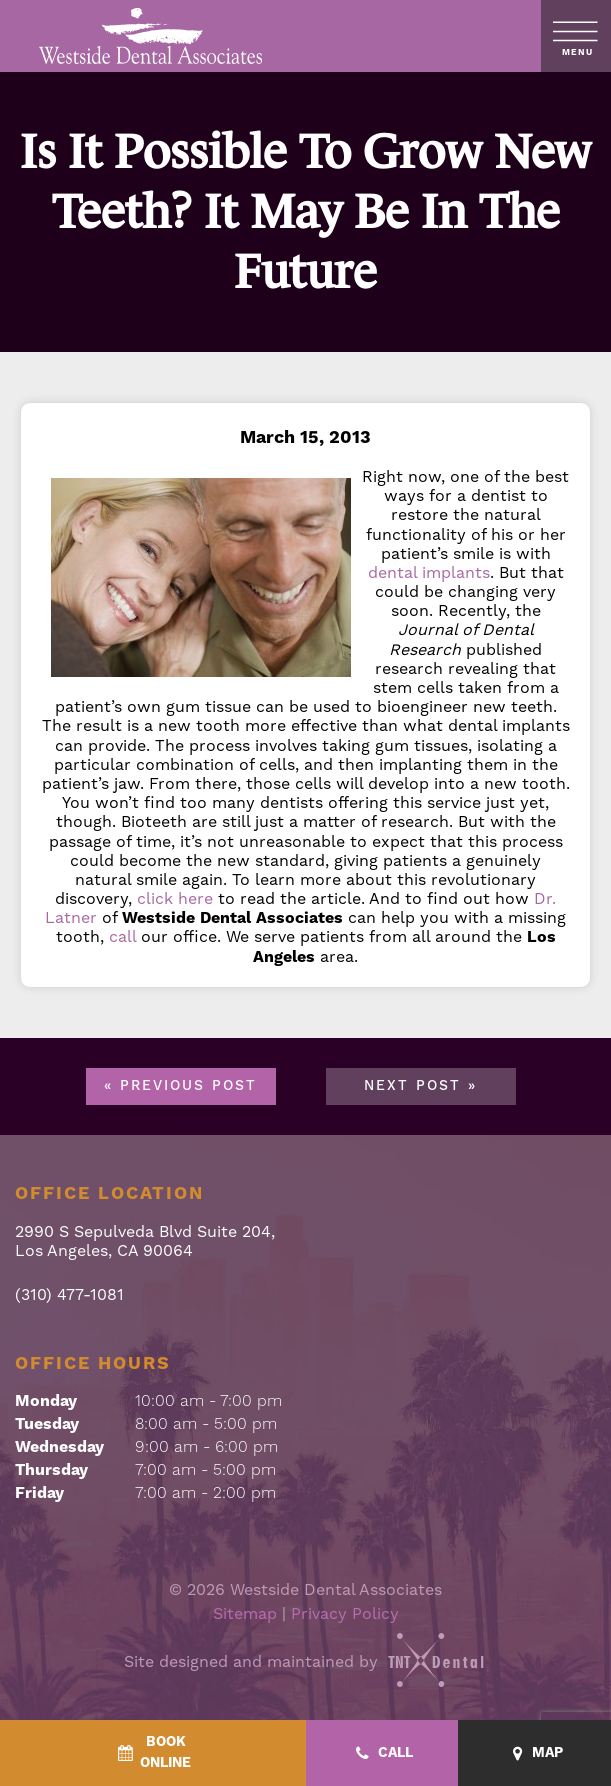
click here (175, 899)
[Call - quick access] (382, 1753)
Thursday (51, 1470)
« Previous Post (180, 1086)
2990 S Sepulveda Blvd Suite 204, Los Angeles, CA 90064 (145, 1242)
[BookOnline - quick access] (153, 1753)
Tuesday (47, 1424)
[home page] (151, 36)
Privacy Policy (345, 1614)
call (122, 937)
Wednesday (59, 1447)
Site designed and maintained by (306, 1662)
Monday (46, 1401)
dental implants (429, 573)
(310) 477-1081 (69, 1295)
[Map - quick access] (534, 1753)
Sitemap (245, 1614)
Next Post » (420, 1086)
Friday (39, 1493)
